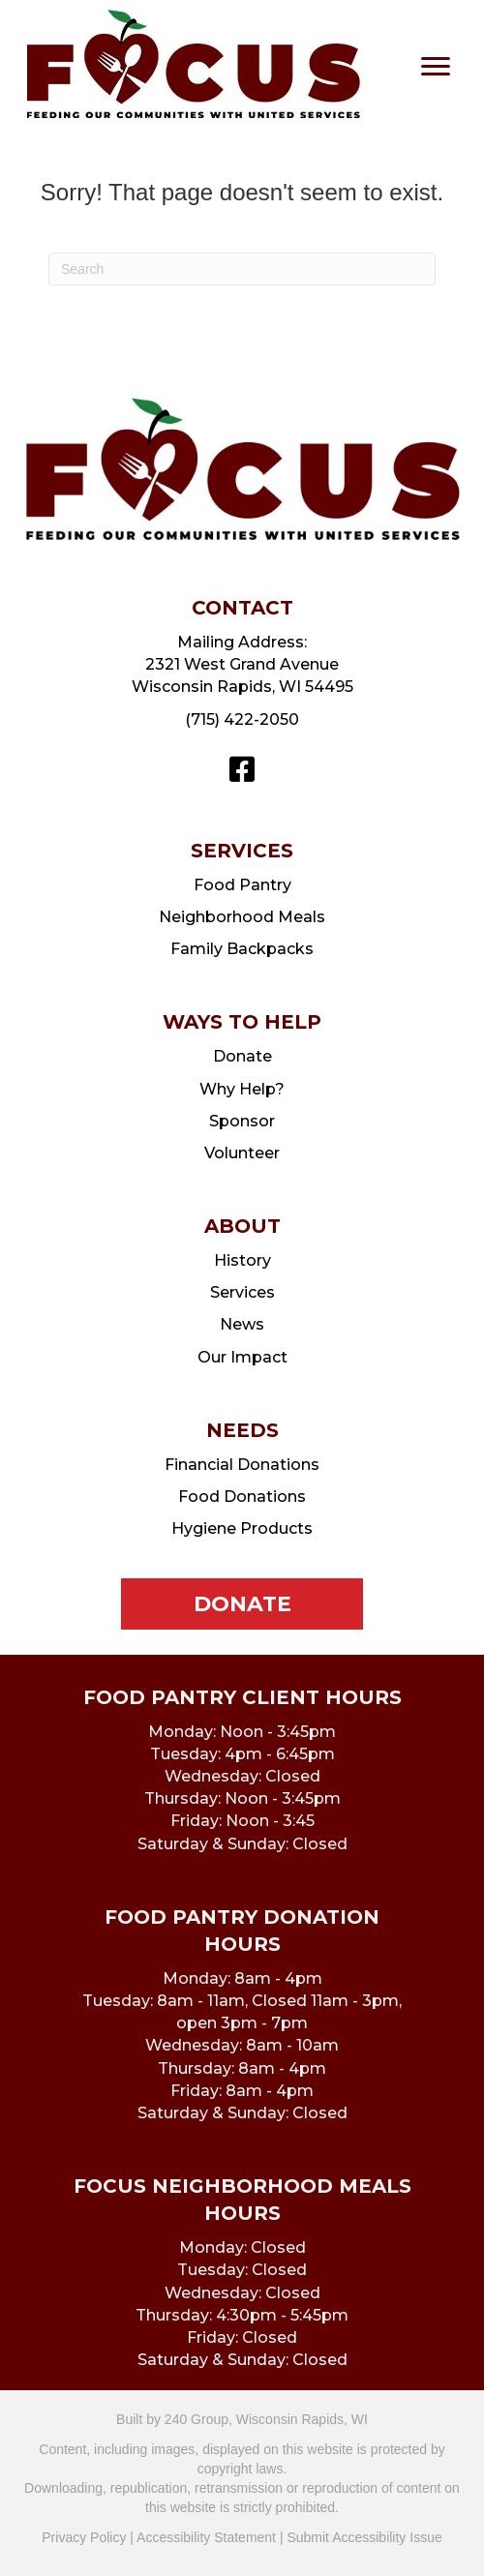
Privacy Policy (84, 2537)
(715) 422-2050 (242, 719)
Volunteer (242, 1153)
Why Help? (242, 1089)
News (242, 1324)
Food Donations (242, 1496)
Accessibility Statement (206, 2537)
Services (242, 1292)
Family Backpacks (242, 949)
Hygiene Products (242, 1528)
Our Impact (242, 1357)
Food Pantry (242, 885)
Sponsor (242, 1121)
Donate (242, 1056)
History (242, 1260)
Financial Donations (242, 1464)
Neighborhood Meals (242, 917)
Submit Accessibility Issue (364, 2537)
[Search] (242, 269)
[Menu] (435, 66)
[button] (242, 769)
